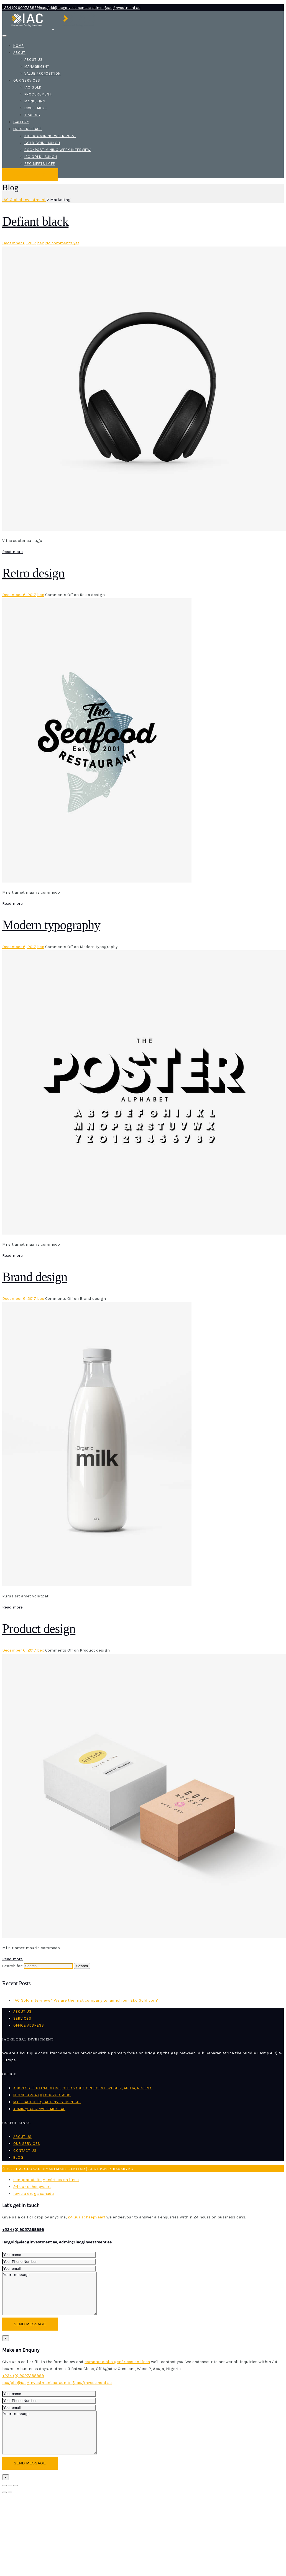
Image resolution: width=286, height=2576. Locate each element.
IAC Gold (33, 87)
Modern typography (51, 925)
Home (18, 46)
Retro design (33, 573)
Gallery (21, 122)
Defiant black (35, 221)
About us (33, 59)
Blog (18, 2157)
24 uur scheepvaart (32, 2186)
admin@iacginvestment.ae (39, 2109)
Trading (32, 115)
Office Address (28, 2025)
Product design (38, 1629)
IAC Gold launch (40, 157)
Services (22, 2018)
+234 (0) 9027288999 (23, 2229)
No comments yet (62, 242)
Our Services (26, 80)
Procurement (38, 94)
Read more (12, 551)
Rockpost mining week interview (57, 150)
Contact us (25, 2150)
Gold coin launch (42, 143)
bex (40, 242)
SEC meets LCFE (39, 164)
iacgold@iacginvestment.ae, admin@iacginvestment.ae (57, 2242)
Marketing (34, 101)
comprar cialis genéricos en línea (46, 2179)
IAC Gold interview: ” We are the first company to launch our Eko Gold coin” (86, 2000)
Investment (35, 108)
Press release (27, 129)
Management (36, 66)
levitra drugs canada (33, 2193)
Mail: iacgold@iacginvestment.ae (47, 2102)
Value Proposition (42, 73)
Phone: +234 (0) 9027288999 (42, 2095)
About (19, 53)
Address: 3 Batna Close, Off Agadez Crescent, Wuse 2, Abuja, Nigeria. (82, 2088)
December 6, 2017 (19, 242)
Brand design (34, 1277)
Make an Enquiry (30, 175)
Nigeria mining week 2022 (50, 136)
